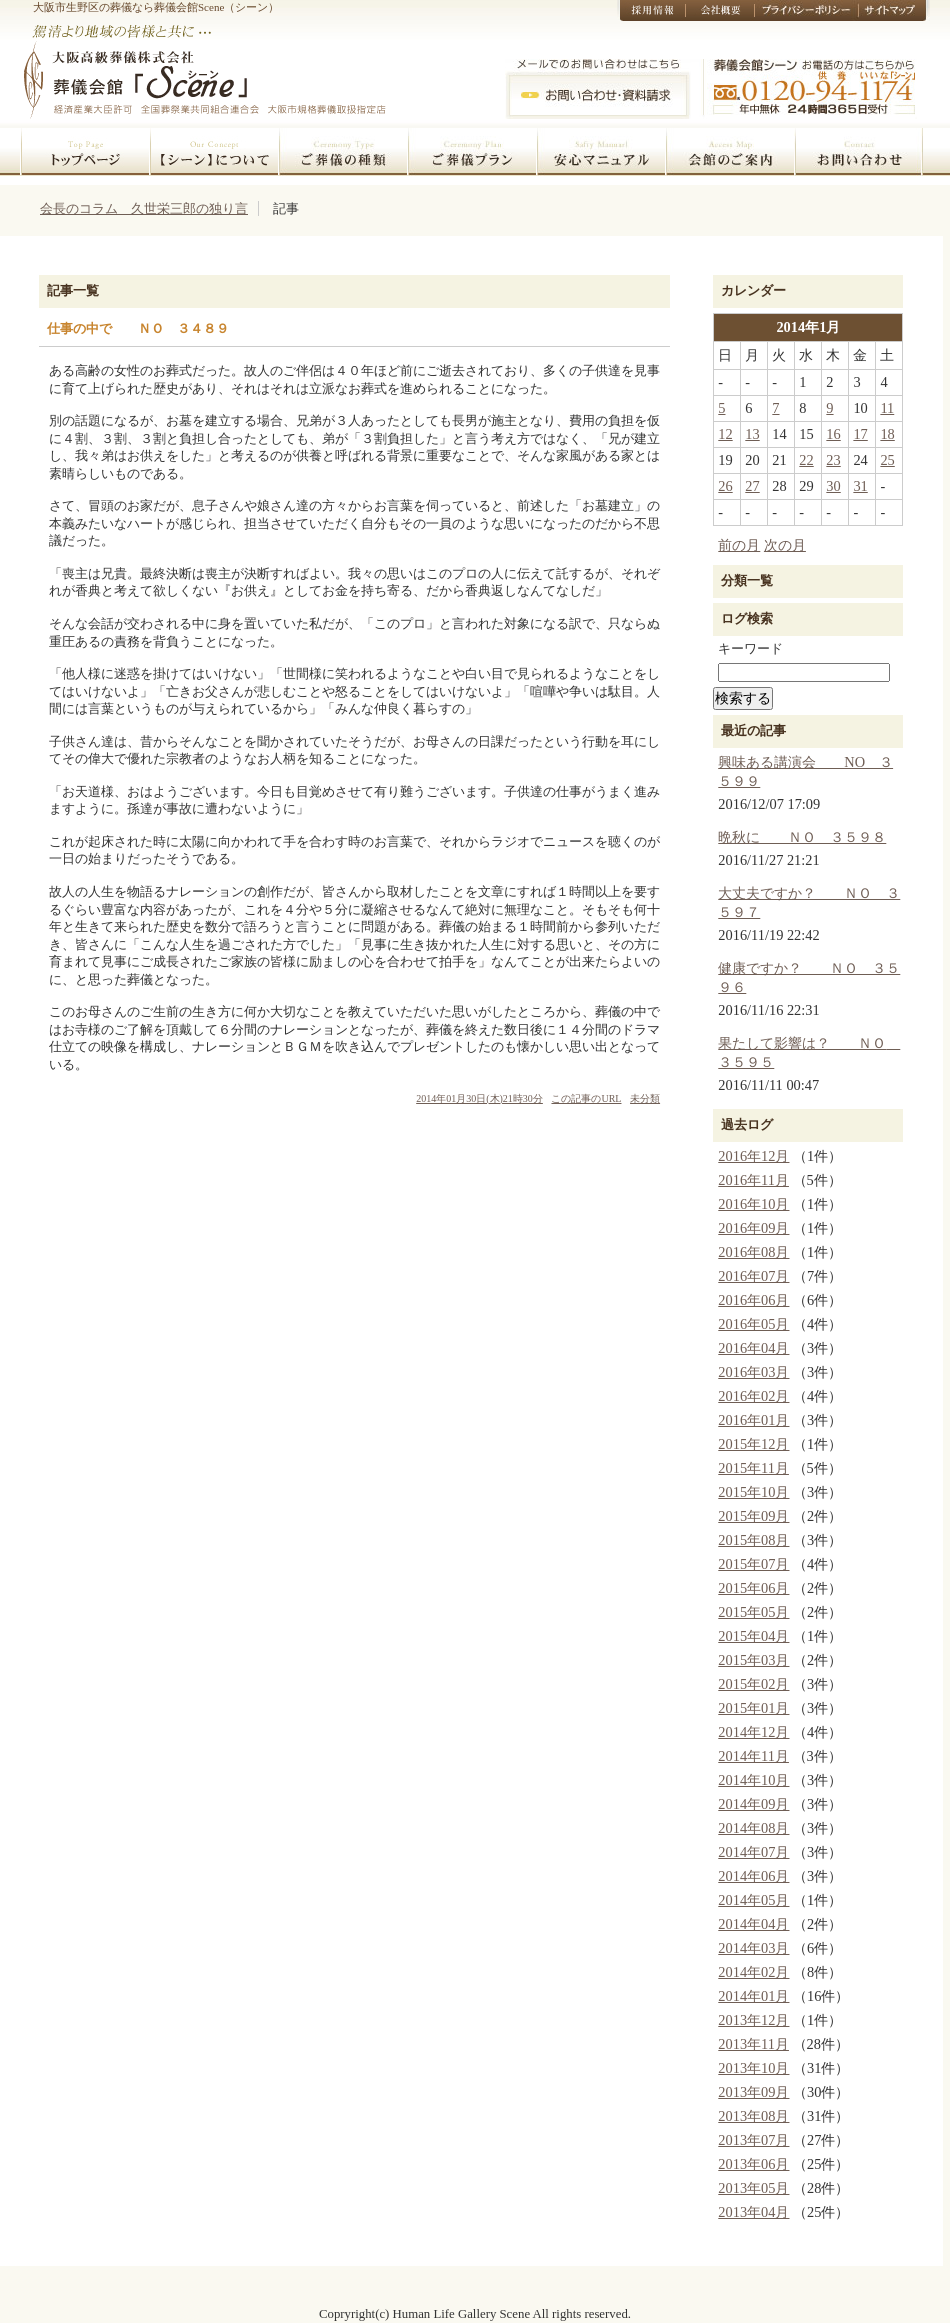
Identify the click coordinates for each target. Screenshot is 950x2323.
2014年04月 (753, 1924)
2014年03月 (753, 1948)
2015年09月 (753, 1516)
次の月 (785, 545)
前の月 (739, 545)
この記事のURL (586, 1098)
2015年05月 (753, 1612)
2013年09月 (753, 2092)
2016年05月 (753, 1324)
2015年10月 (753, 1492)
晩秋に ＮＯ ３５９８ (802, 837)
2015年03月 (753, 1660)
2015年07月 (753, 1564)
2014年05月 (753, 1900)
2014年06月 (753, 1876)
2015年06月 (753, 1588)
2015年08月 (753, 1540)
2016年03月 (753, 1372)
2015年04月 (753, 1636)
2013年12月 (753, 2020)
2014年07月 (753, 1852)
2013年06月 (753, 2164)
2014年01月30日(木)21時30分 (479, 1098)
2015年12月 (753, 1444)
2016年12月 (753, 1156)
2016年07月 (753, 1276)
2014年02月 (753, 1972)
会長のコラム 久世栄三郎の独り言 (144, 208)
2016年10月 (753, 1204)
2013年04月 (753, 2212)
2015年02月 (753, 1684)
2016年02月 (753, 1396)
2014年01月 (753, 1996)
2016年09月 (753, 1228)
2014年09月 (753, 1804)
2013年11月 (753, 2044)
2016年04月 (753, 1348)
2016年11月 (753, 1180)
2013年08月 (753, 2116)
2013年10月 (753, 2068)
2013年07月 (753, 2140)
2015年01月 (753, 1708)
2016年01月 (753, 1420)
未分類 (645, 1098)
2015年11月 (753, 1468)
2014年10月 (753, 1780)
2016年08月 (753, 1252)
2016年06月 (753, 1300)
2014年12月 (753, 1732)
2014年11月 (753, 1756)
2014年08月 (753, 1828)
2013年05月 (753, 2188)
